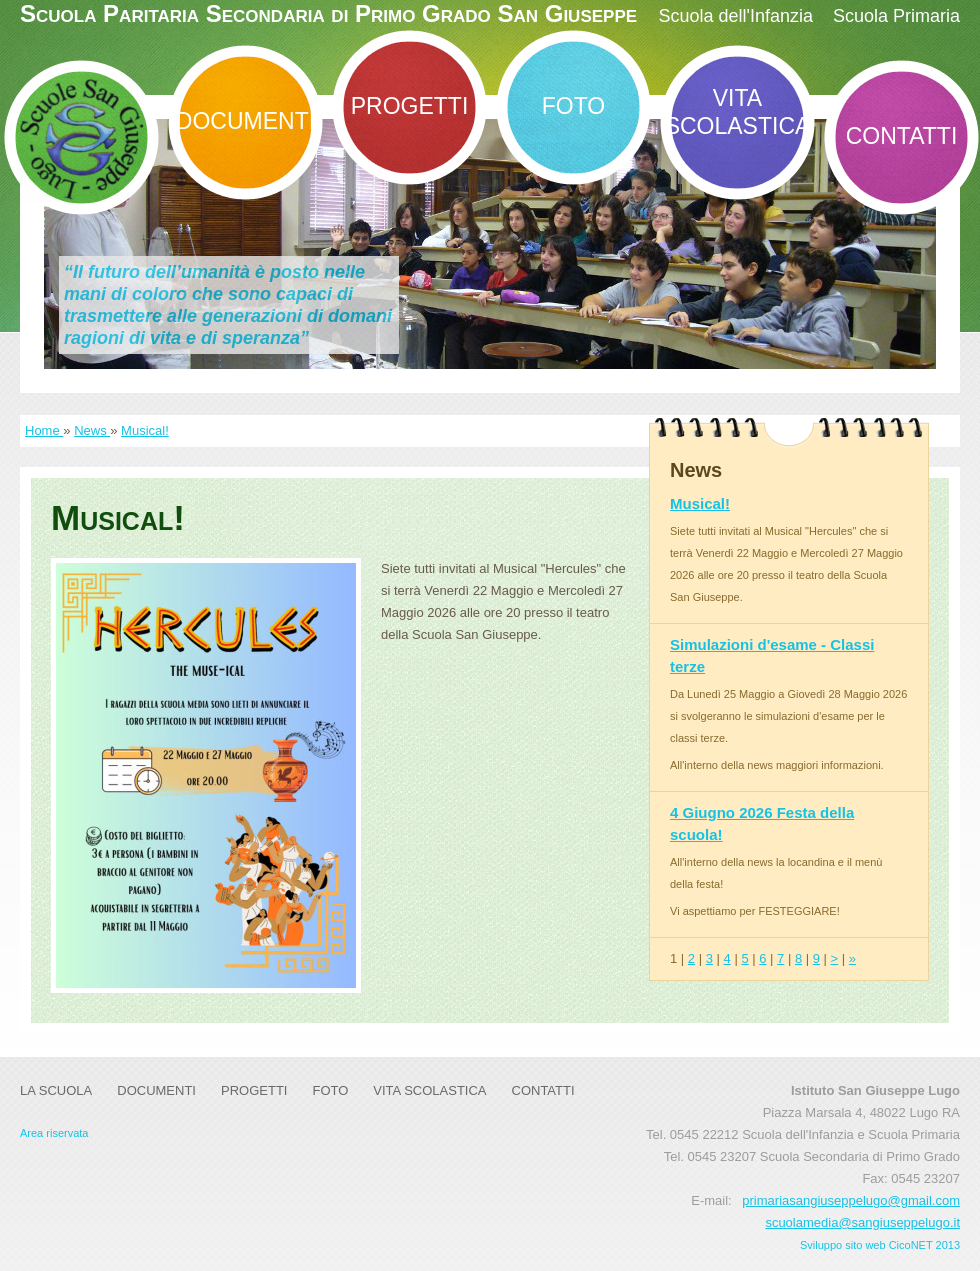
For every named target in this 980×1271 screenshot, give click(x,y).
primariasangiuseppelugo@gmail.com (851, 1200)
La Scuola (56, 1090)
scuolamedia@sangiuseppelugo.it (862, 1222)
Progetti (410, 106)
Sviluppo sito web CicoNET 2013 (880, 1245)
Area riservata (54, 1133)
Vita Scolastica (738, 112)
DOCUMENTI (245, 121)
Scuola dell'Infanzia (735, 16)
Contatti (902, 136)
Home (44, 430)
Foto (573, 106)
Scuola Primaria (896, 16)
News (92, 430)
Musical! (145, 430)
